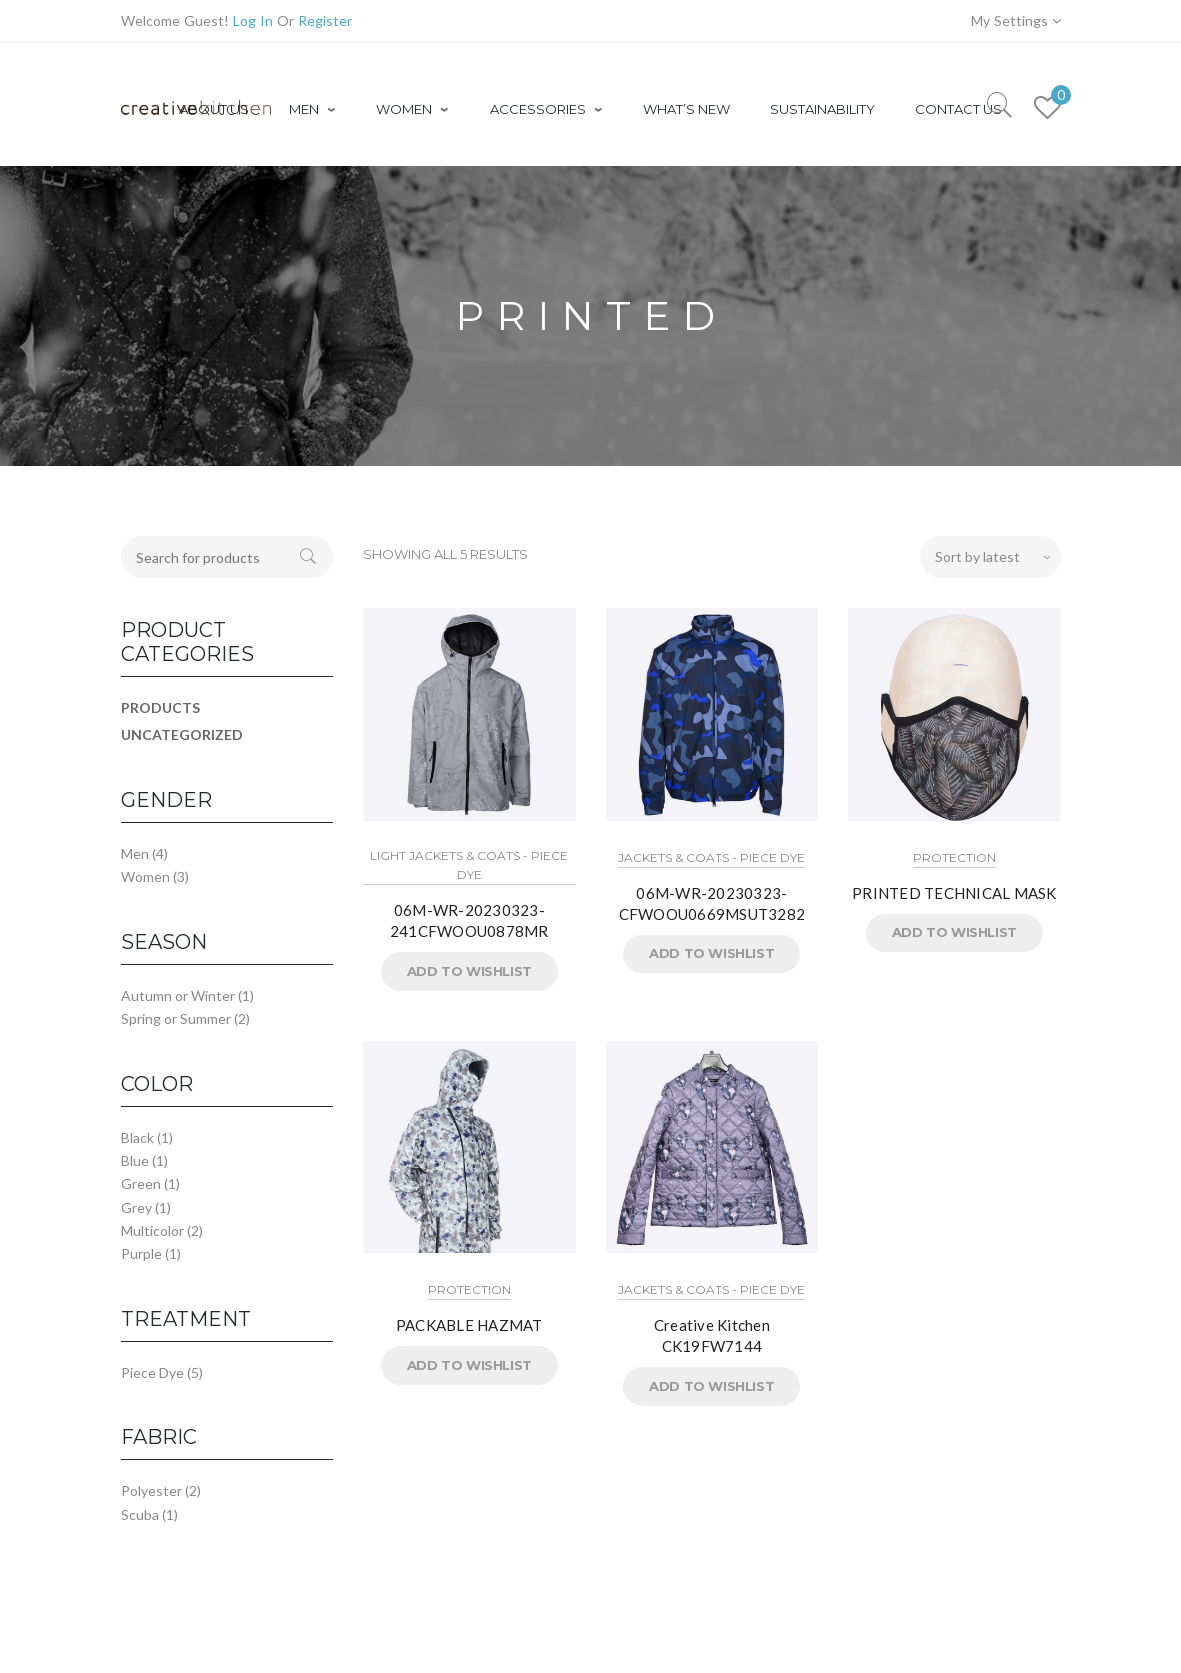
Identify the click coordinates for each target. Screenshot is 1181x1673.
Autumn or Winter (178, 995)
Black (137, 1137)
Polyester (151, 1490)
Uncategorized (182, 734)
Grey (136, 1207)
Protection (954, 857)
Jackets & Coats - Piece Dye (711, 857)
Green (141, 1183)
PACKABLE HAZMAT (469, 1325)
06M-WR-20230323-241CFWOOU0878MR (469, 920)
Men (135, 853)
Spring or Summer (176, 1018)
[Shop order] (990, 557)
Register (325, 20)
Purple (141, 1253)
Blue (135, 1160)
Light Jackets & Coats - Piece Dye (469, 865)
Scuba (140, 1514)
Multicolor (152, 1230)
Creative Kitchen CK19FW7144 (712, 1335)
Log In (253, 20)
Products (160, 707)
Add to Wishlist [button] (469, 971)
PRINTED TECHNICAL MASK (954, 893)
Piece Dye (152, 1372)
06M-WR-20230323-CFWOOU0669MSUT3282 (712, 903)
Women (145, 876)
